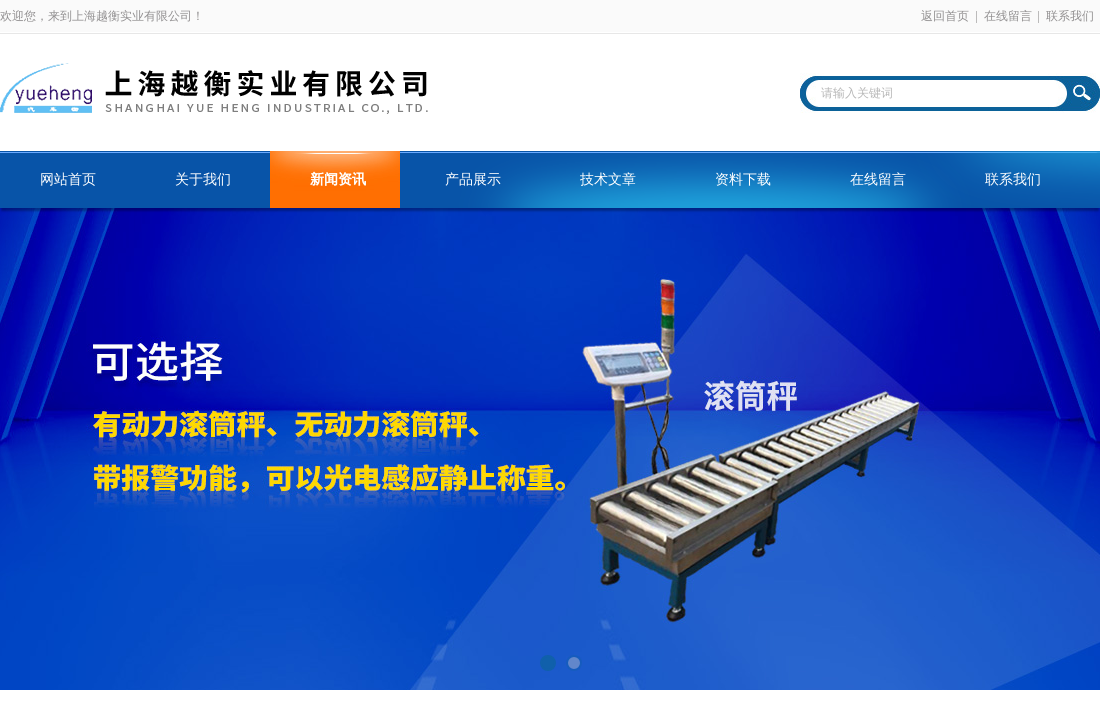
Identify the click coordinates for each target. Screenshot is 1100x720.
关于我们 (203, 179)
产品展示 (473, 179)
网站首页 (68, 179)
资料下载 (743, 179)
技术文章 (608, 179)
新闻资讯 (338, 179)
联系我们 (1070, 16)
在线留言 (1008, 16)
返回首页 (945, 16)
